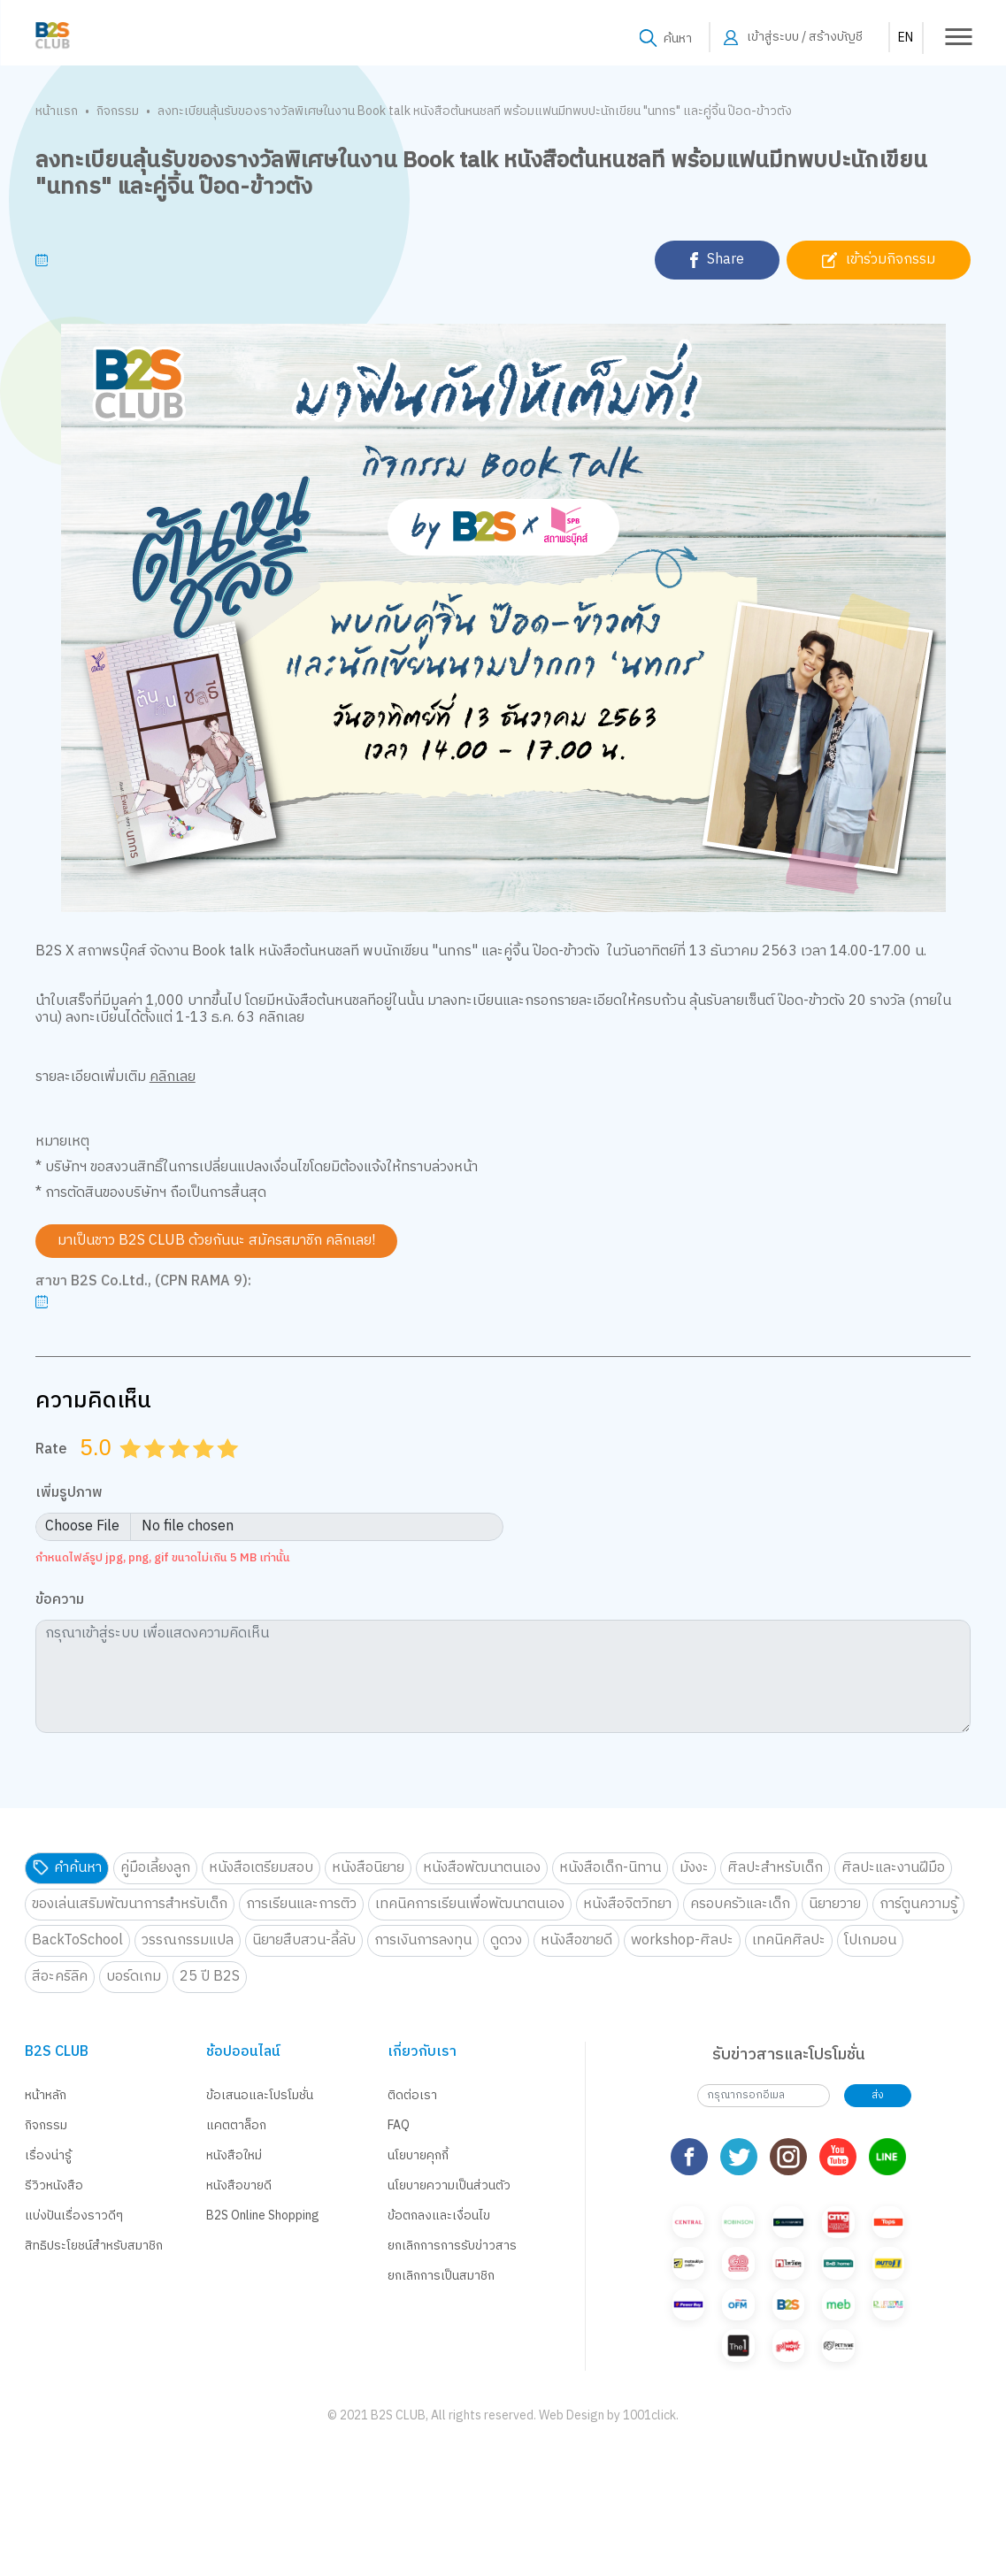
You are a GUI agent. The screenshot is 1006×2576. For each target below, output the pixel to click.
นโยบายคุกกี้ (418, 2155)
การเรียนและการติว (301, 1904)
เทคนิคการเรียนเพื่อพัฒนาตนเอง (469, 1904)
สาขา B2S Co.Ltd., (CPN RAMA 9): (143, 1281)
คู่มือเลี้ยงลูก (155, 1868)
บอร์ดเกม (133, 1977)
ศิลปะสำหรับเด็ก (775, 1868)
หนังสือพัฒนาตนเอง (482, 1868)
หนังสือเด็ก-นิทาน (610, 1868)
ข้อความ (59, 1601)
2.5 (172, 1470)
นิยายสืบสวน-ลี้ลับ (304, 1940)
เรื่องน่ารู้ (48, 2155)
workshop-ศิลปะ (682, 1940)
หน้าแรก (56, 111)
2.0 (156, 1470)
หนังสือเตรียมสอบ (261, 1868)
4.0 (205, 1470)
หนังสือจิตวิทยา (627, 1904)
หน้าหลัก (45, 2095)
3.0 (180, 1470)
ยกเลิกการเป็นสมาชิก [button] (441, 2276)
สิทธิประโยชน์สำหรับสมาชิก (94, 2245)
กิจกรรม (117, 111)
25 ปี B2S (210, 1977)
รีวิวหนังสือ (54, 2185)
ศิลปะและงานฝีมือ (893, 1868)
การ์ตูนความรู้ (918, 1904)
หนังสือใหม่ (234, 2155)
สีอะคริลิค (60, 1977)
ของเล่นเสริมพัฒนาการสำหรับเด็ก (129, 1904)
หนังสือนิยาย (368, 1868)
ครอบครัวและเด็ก (740, 1904)
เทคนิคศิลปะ (789, 1940)
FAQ (399, 2125)
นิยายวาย (835, 1904)
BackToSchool (77, 1940)
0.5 (124, 1470)
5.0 (229, 1470)
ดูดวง (506, 1940)
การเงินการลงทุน (423, 1940)
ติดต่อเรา (412, 2095)
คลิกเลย (173, 1077)
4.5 (221, 1470)
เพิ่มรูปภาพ (69, 1494)
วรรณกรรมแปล (188, 1940)
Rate (51, 1449)
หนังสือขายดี (576, 1940)
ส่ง (878, 2095)
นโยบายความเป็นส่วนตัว (449, 2185)
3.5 (197, 1470)
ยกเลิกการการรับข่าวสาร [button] (452, 2245)
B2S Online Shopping (262, 2215)
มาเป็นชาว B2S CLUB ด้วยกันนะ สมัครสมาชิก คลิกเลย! (216, 1241)
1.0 (132, 1470)
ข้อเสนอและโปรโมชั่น (259, 2095)
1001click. (651, 2383)
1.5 (148, 1470)
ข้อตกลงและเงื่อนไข (439, 2215)
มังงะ (694, 1868)
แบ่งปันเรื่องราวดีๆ (74, 2215)
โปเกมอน (870, 1940)
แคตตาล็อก (236, 2125)
